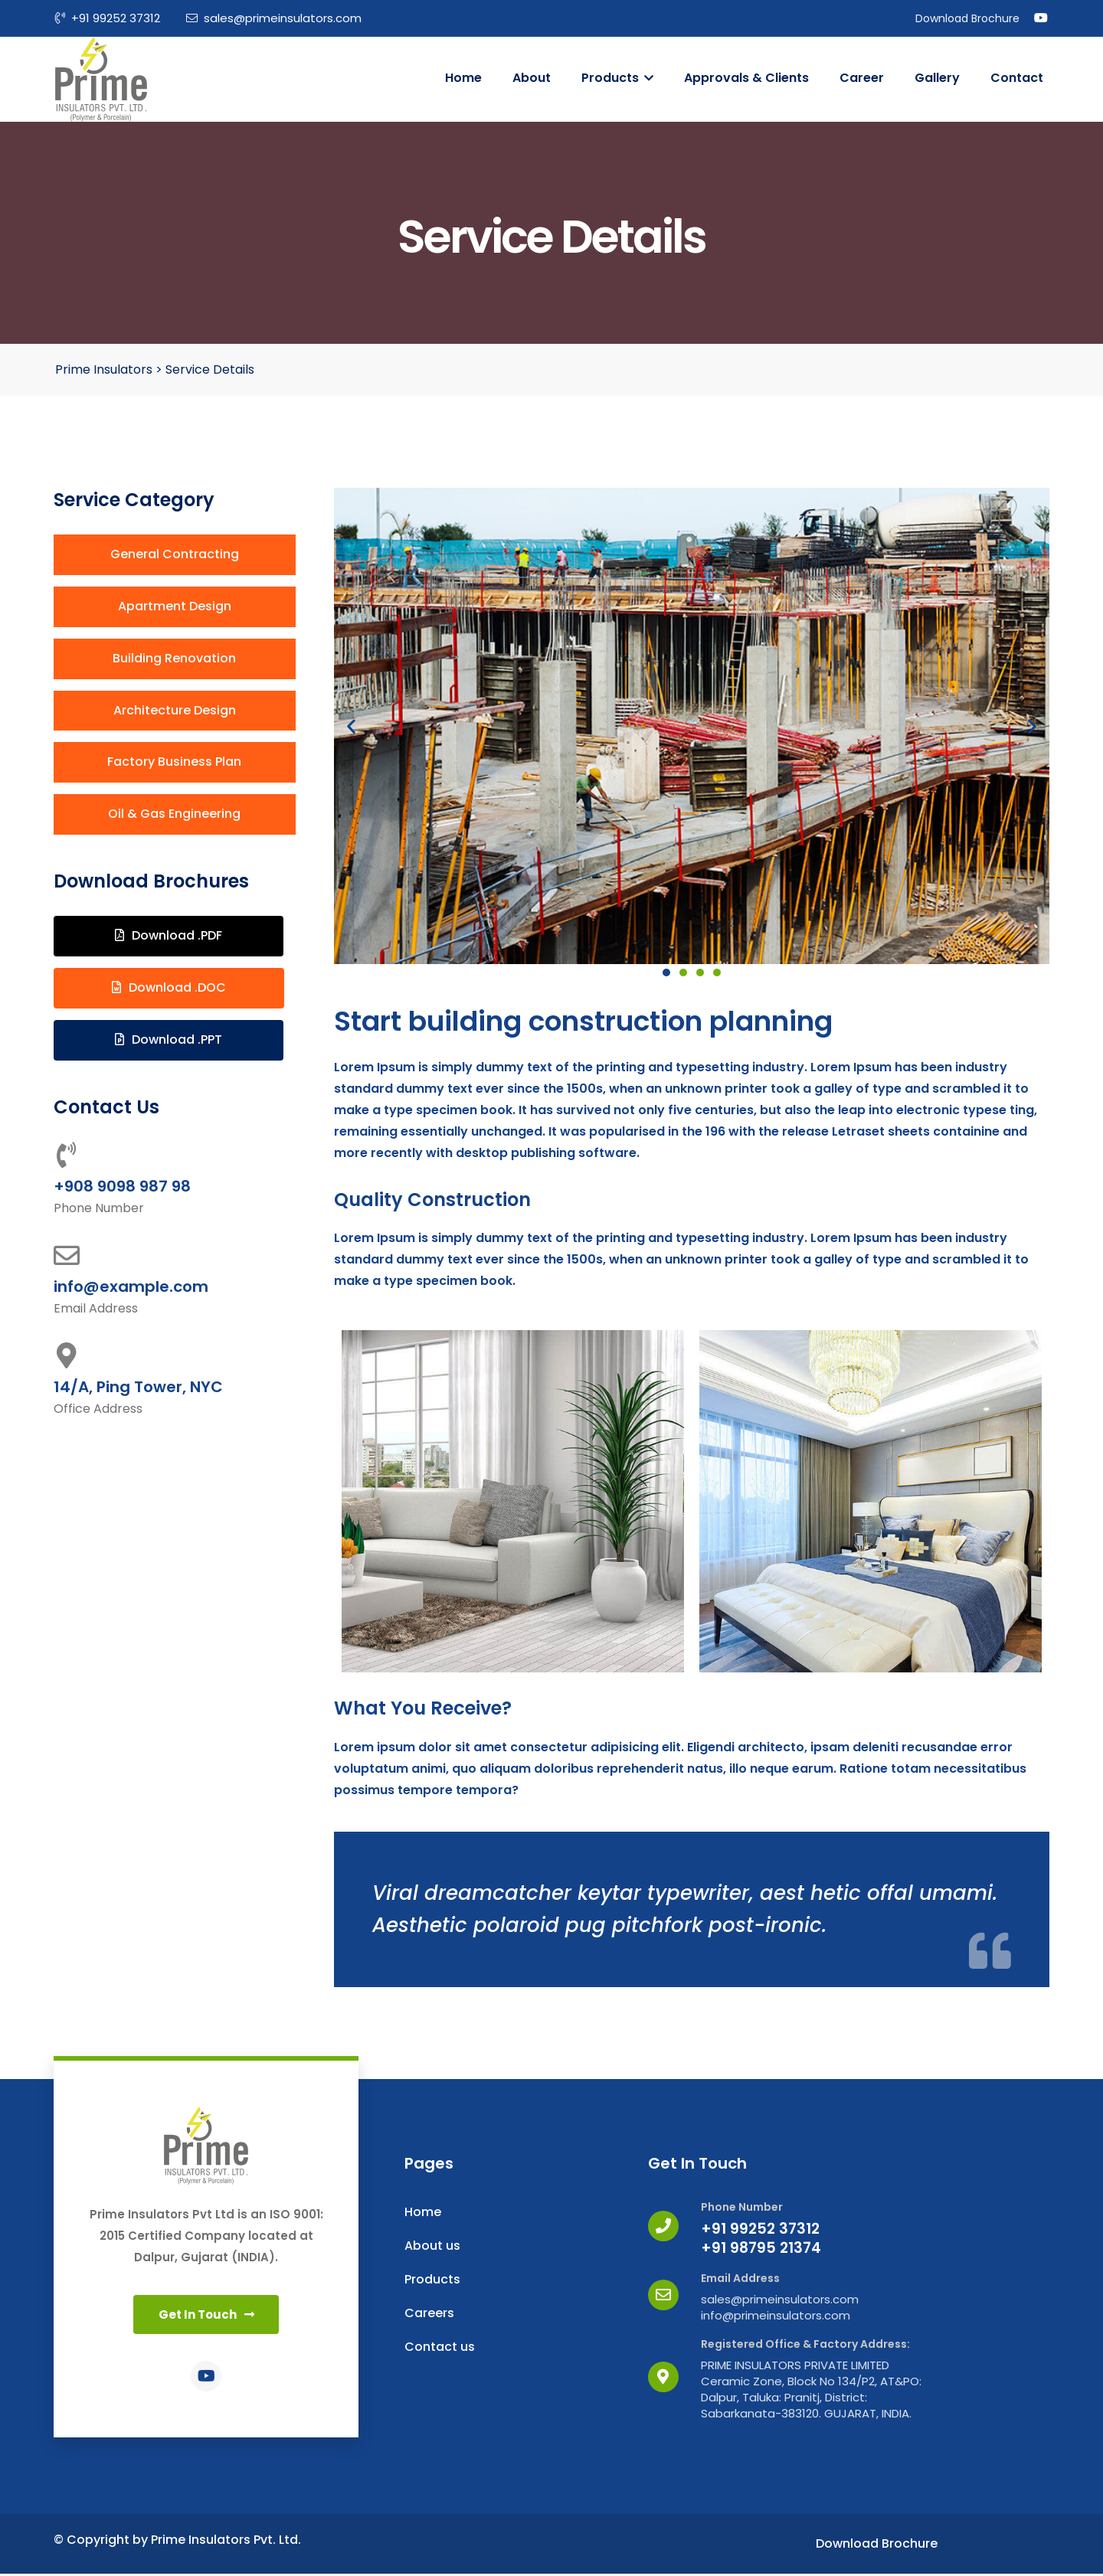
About (531, 78)
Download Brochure (967, 18)
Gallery (937, 78)
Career (862, 78)
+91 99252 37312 (107, 18)
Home (463, 78)
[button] (175, 554)
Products (617, 78)
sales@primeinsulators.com (274, 18)
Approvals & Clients (746, 78)
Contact (1016, 78)
